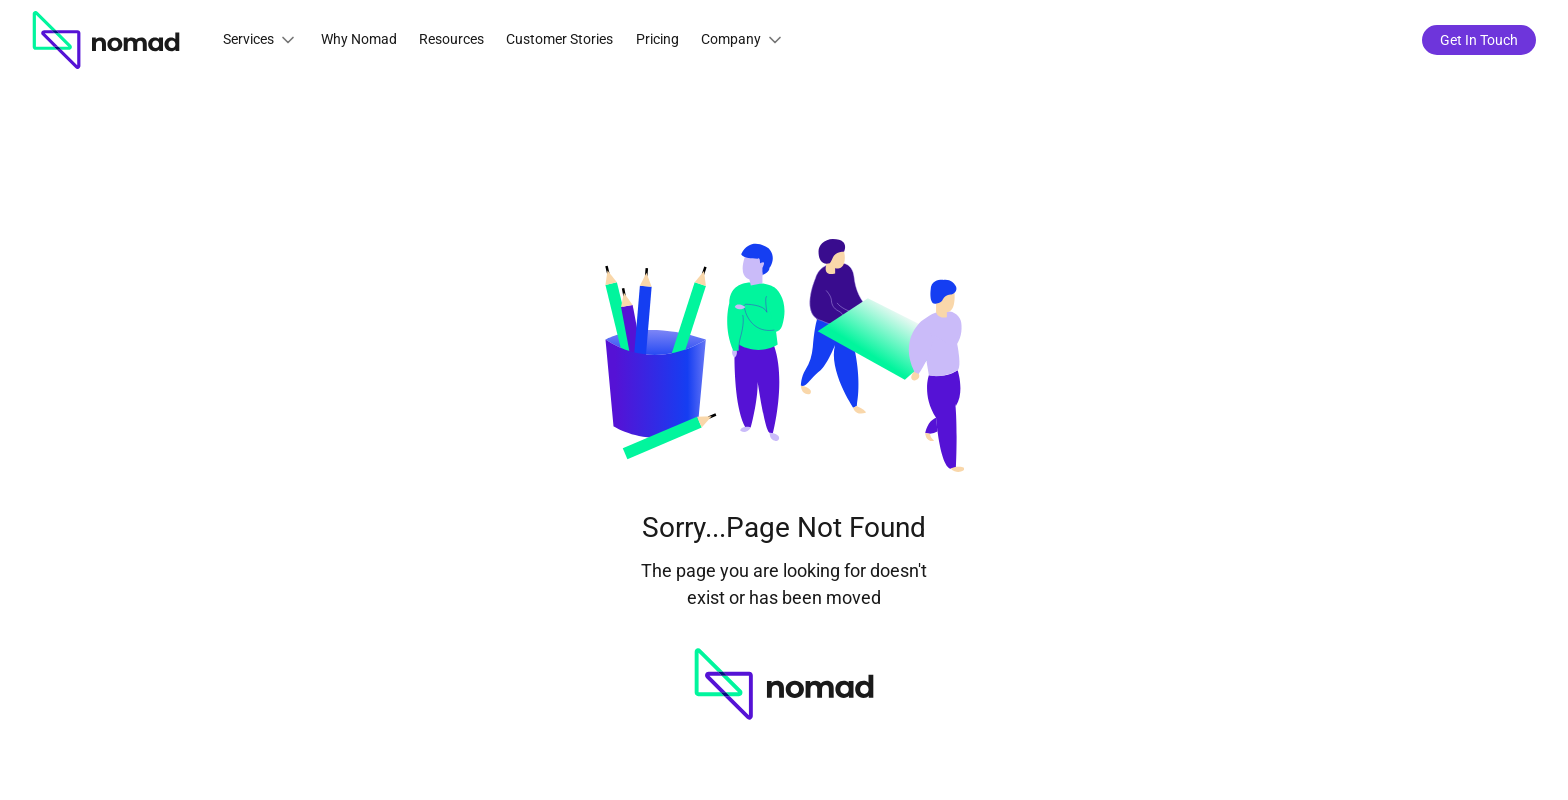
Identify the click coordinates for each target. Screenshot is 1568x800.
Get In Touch (1479, 40)
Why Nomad (359, 39)
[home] (106, 40)
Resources (451, 39)
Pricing (657, 39)
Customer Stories (559, 39)
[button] (260, 40)
